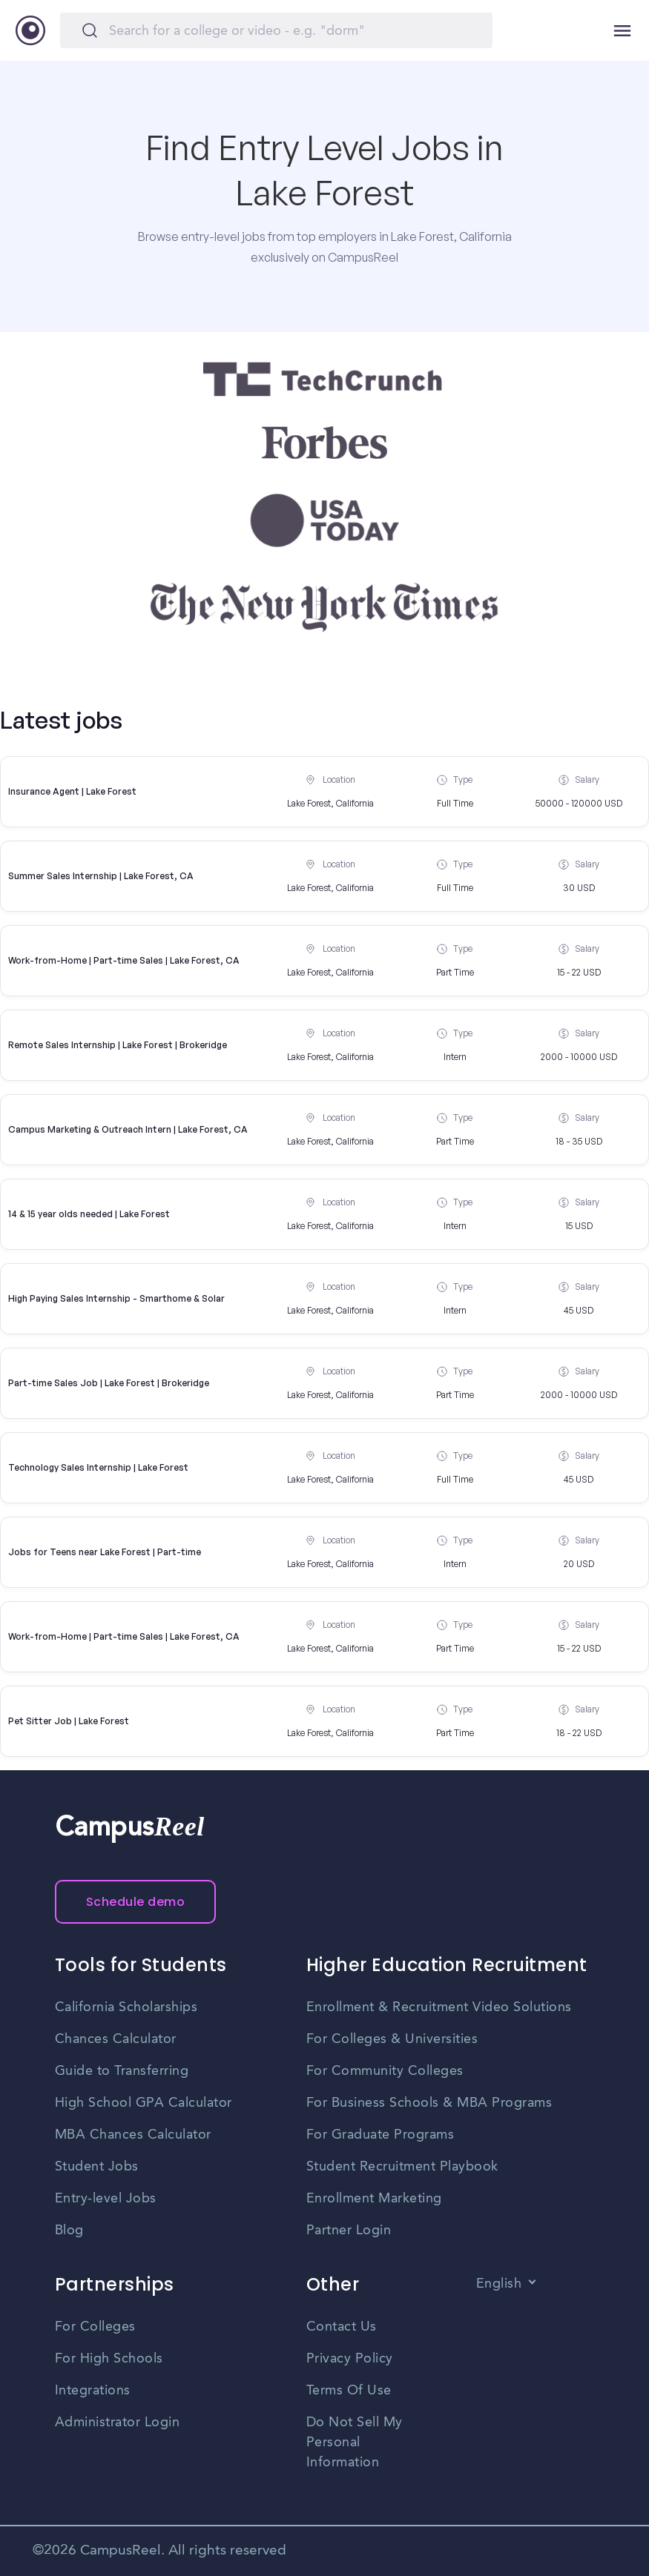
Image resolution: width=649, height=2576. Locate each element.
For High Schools (109, 2358)
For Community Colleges (385, 2071)
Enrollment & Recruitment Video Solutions (439, 2007)
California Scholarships (126, 2007)
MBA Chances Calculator (133, 2135)
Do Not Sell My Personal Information (354, 2442)
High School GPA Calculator (143, 2103)
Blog (69, 2230)
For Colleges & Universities (392, 2039)
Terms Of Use (349, 2390)
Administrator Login (117, 2422)
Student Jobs (97, 2166)
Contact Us (341, 2327)
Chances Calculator (116, 2039)
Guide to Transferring (122, 2071)
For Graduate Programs (380, 2135)
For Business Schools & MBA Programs (429, 2103)
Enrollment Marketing (374, 2198)
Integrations (93, 2390)
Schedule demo (135, 1901)
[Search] (276, 30)
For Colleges (95, 2327)
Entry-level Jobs (106, 2198)
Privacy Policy (349, 2358)
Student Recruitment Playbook (402, 2166)
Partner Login (349, 2230)
